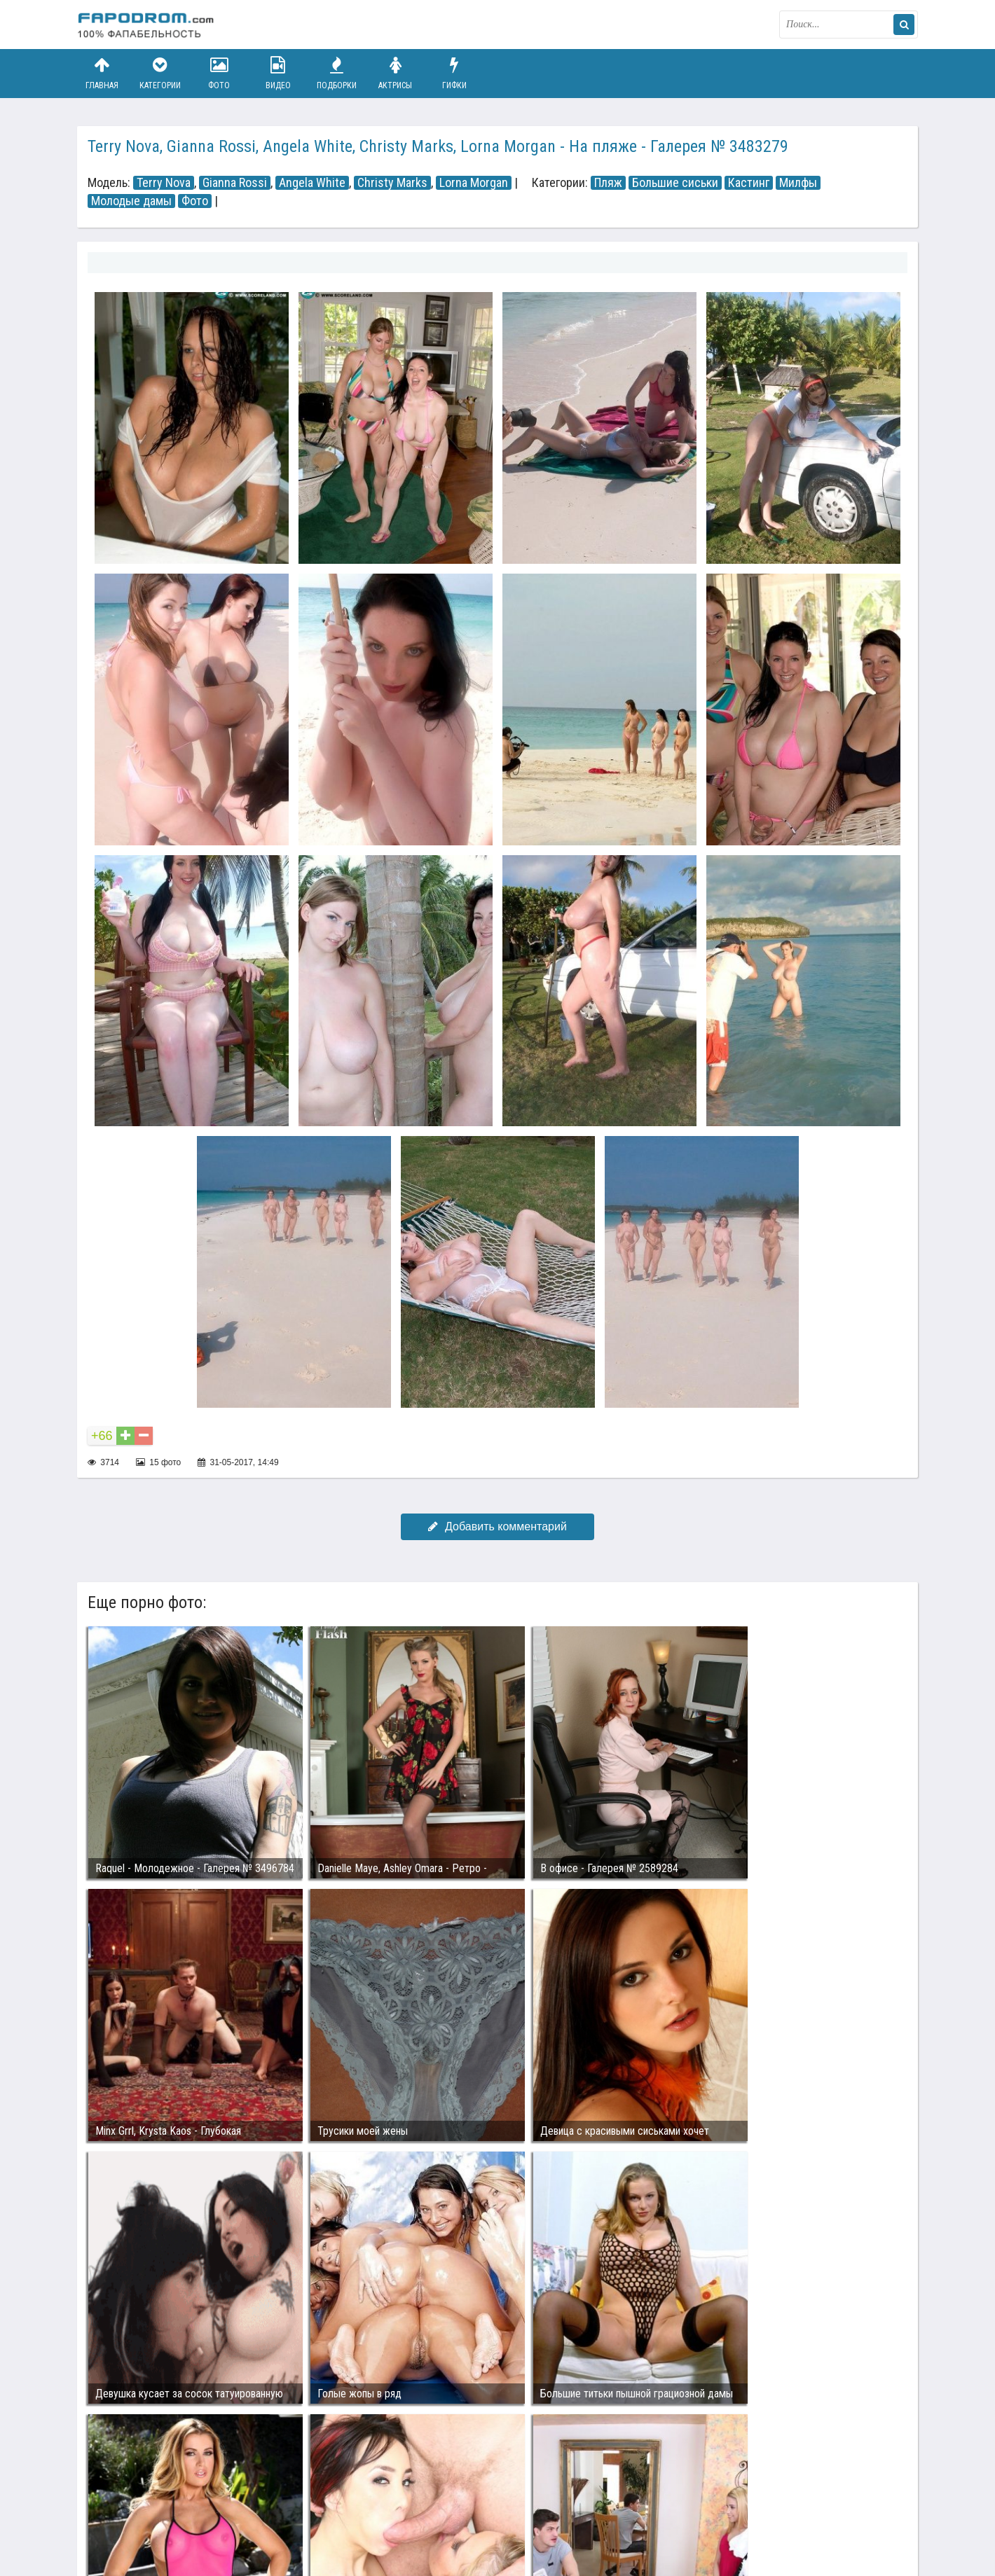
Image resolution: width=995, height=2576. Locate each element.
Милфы (798, 183)
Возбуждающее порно (318, 2511)
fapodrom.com (147, 24)
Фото (219, 73)
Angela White (312, 183)
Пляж (608, 183)
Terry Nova (164, 183)
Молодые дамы (131, 201)
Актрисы (395, 73)
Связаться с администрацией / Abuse (162, 2500)
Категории (160, 73)
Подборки (337, 73)
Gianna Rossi (235, 183)
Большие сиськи (675, 183)
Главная (101, 73)
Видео (278, 73)
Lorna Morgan (473, 183)
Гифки (454, 73)
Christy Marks (392, 183)
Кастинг (748, 183)
